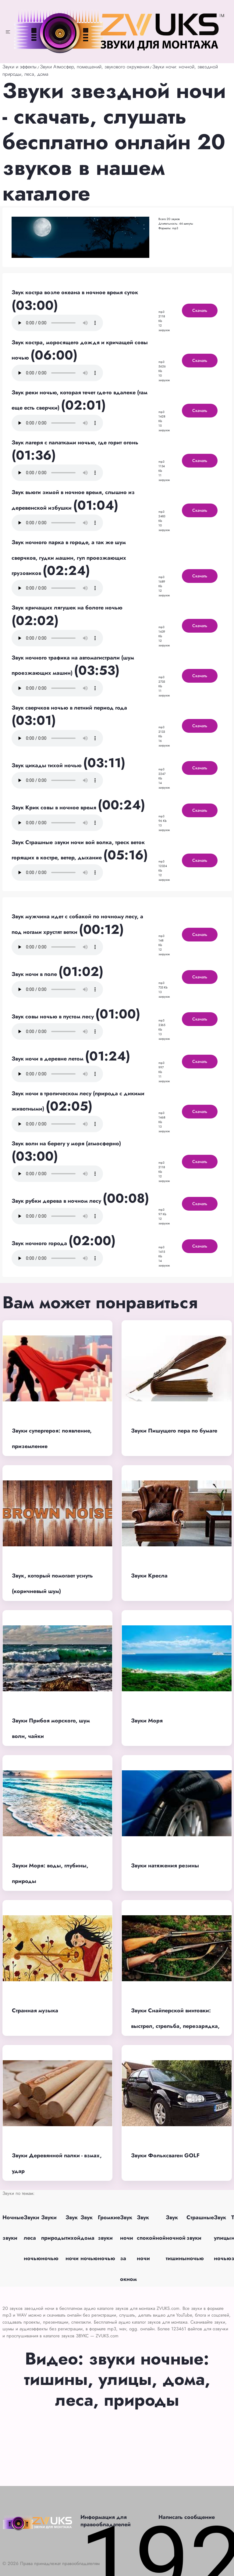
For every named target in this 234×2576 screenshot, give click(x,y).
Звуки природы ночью (53, 2237)
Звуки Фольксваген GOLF (165, 2155)
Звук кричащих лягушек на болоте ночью (67, 608)
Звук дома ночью (89, 2237)
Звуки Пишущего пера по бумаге (174, 1431)
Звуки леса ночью (32, 2237)
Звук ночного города (40, 1243)
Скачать (199, 310)
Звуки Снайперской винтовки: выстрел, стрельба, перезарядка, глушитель (175, 2026)
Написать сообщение (186, 2517)
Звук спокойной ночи (151, 2237)
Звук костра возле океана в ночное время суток (75, 292)
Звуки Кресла (149, 1576)
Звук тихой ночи (73, 2237)
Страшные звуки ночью (200, 2237)
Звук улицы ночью (222, 2237)
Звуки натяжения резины (165, 1866)
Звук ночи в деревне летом (48, 1059)
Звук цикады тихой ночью (47, 765)
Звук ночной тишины (176, 2237)
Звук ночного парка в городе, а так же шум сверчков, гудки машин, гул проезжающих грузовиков (69, 557)
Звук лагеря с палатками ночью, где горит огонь (75, 442)
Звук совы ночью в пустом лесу (53, 1017)
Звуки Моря (147, 1721)
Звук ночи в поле (35, 974)
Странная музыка (35, 2010)
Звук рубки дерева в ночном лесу (57, 1201)
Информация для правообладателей (105, 2520)
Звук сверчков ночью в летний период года (69, 708)
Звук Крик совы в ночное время (55, 807)
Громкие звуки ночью (109, 2237)
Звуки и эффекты (19, 66)
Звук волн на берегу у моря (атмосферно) (66, 1143)
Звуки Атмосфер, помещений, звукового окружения (94, 66)
